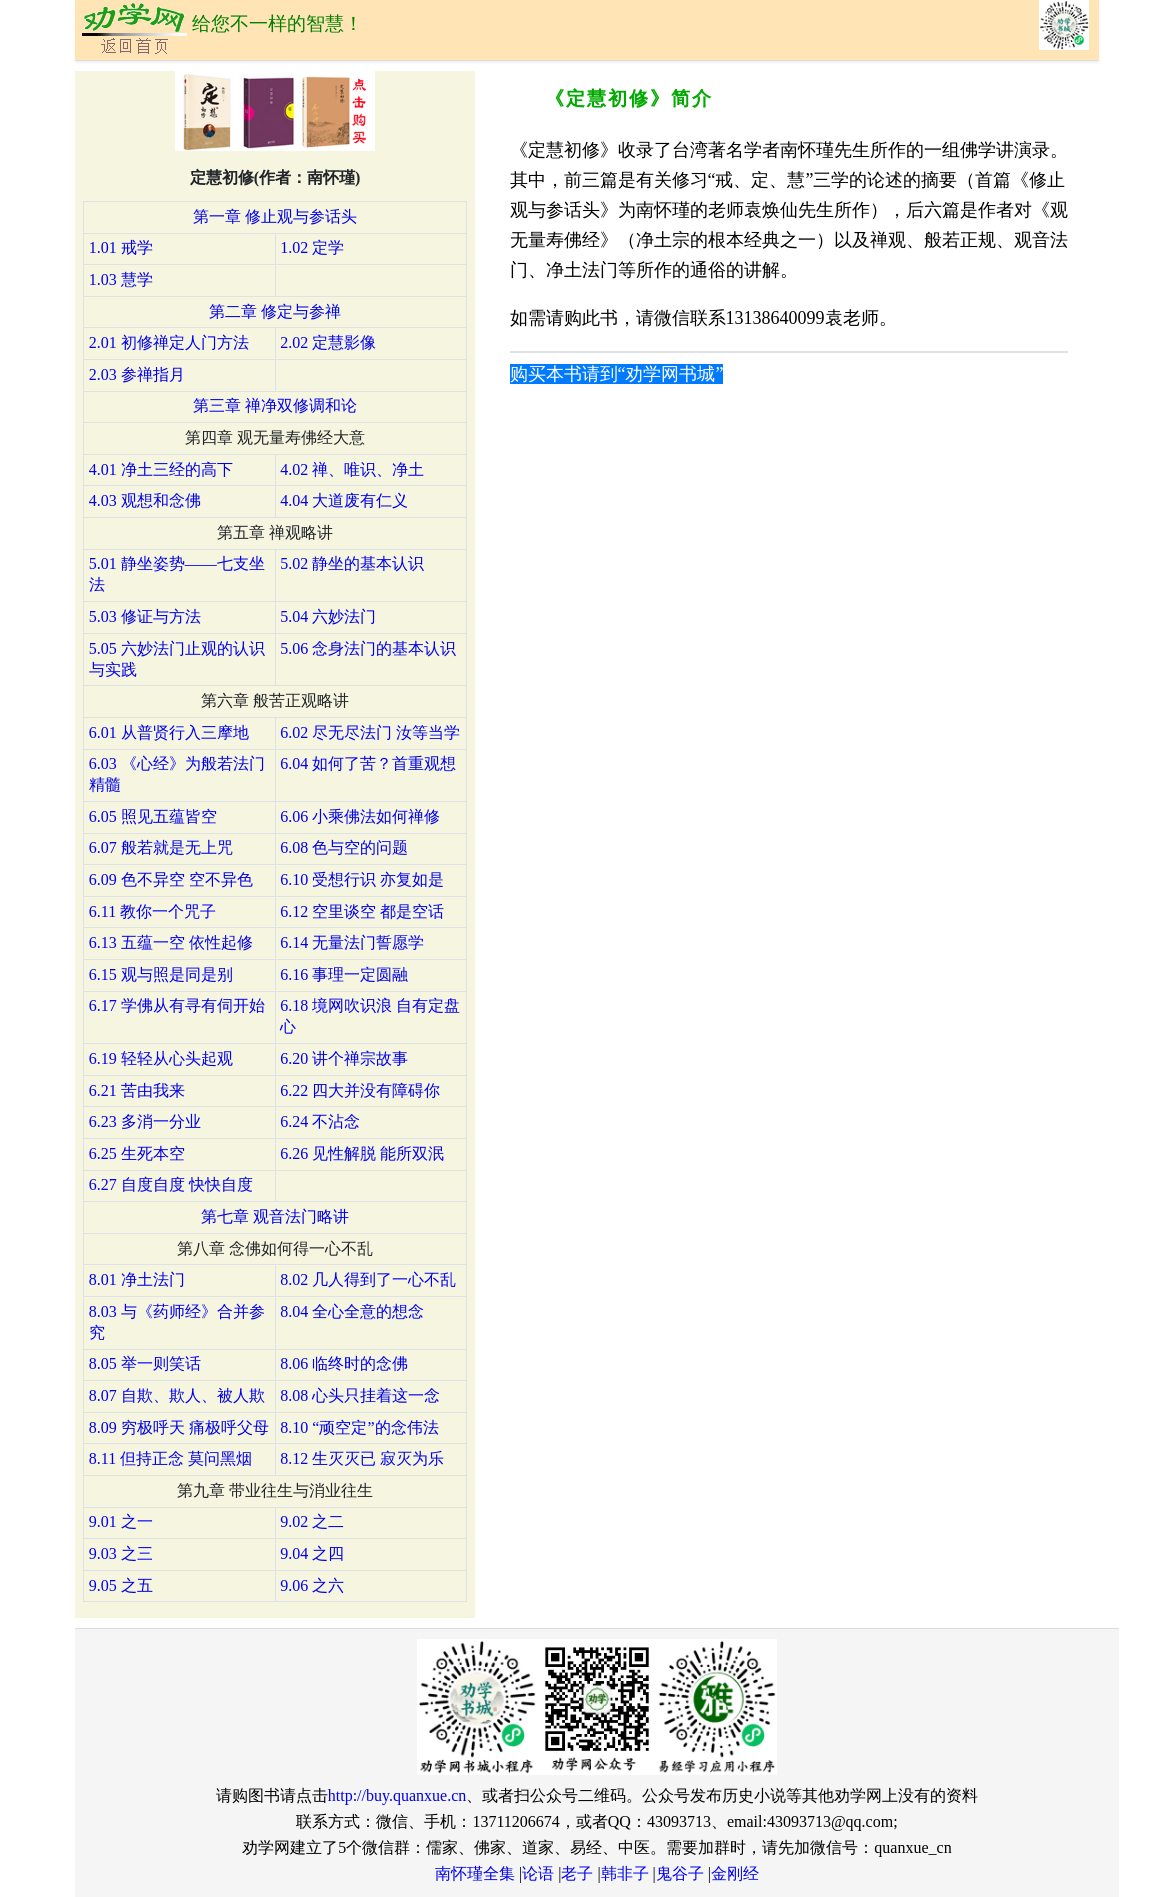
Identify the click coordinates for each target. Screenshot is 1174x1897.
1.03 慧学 (121, 279)
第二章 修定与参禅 (275, 311)
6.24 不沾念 (320, 1121)
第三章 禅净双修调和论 (275, 405)
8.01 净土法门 (137, 1279)
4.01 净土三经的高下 (161, 469)
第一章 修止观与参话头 (275, 216)
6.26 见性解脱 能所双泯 (362, 1153)
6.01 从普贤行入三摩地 (169, 732)
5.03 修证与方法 (145, 616)
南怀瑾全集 (475, 1873)
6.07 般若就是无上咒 (161, 847)
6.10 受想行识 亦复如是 (362, 879)
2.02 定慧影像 (328, 342)
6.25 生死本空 (137, 1153)
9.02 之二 (312, 1521)
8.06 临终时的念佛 (344, 1363)
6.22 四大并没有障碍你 (360, 1090)
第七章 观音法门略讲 (275, 1216)
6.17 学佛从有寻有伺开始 (177, 1005)
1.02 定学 (312, 247)
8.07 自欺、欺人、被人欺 (177, 1395)
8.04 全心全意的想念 (352, 1311)
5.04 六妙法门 (328, 616)
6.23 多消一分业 (145, 1121)
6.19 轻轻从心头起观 (161, 1058)
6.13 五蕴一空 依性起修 (171, 942)
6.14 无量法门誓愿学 (352, 942)
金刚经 (735, 1873)
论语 (538, 1873)
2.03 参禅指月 (137, 374)
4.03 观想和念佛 (145, 500)
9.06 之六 (312, 1585)
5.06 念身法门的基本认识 (368, 648)
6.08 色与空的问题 (344, 847)
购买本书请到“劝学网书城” (617, 374)
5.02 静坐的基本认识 (352, 563)
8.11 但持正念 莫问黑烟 (170, 1458)
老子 (577, 1873)
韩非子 (625, 1873)
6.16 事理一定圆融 (344, 974)
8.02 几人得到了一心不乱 (368, 1279)
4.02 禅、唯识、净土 (352, 469)
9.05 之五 (121, 1585)
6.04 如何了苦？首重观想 (368, 763)
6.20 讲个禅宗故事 (344, 1058)
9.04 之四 (312, 1553)
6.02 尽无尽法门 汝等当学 (370, 732)
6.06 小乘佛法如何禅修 (360, 816)
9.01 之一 (121, 1521)
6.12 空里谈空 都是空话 (362, 911)
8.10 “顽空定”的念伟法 (359, 1427)
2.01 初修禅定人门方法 (169, 342)
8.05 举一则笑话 (145, 1363)
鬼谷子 (680, 1873)
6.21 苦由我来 (137, 1090)
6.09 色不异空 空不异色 (171, 879)
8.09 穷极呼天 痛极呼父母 (179, 1427)
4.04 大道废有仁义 (344, 500)
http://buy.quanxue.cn (397, 1795)
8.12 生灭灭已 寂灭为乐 (362, 1458)
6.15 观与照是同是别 (161, 974)
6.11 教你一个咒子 (152, 911)
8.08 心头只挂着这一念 (360, 1395)
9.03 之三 (121, 1553)
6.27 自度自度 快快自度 (171, 1184)
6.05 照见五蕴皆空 (153, 816)
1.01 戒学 (121, 247)
